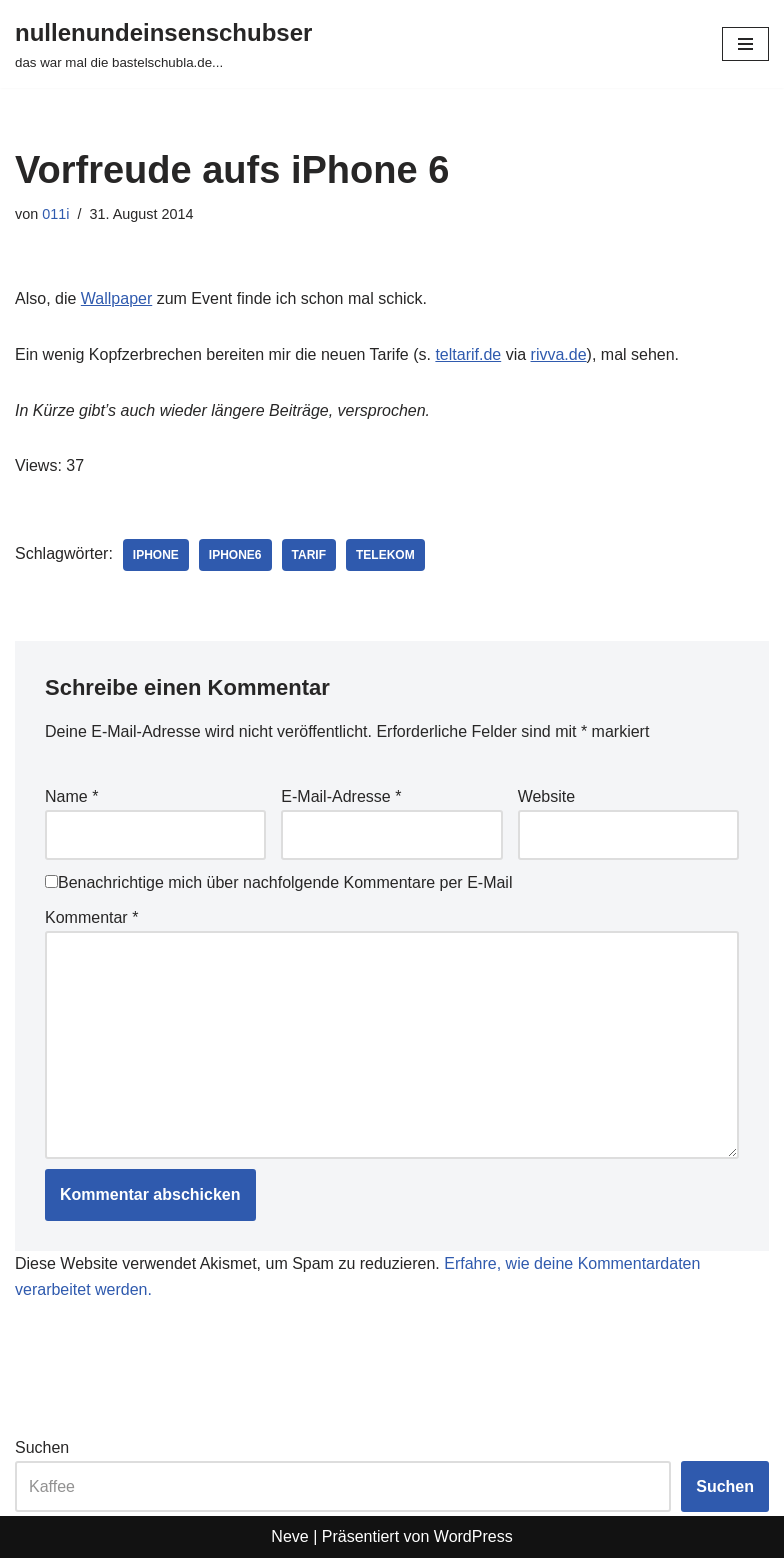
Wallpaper (116, 298)
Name (71, 796)
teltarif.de (468, 354)
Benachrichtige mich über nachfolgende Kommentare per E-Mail (278, 882)
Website (547, 796)
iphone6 (235, 555)
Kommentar (91, 917)
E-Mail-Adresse (341, 796)
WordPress (473, 1536)
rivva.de (559, 354)
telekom (385, 555)
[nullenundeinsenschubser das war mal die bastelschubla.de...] (163, 44)
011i (55, 214)
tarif (309, 555)
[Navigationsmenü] (745, 44)
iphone (156, 555)
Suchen (42, 1447)
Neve (289, 1536)
